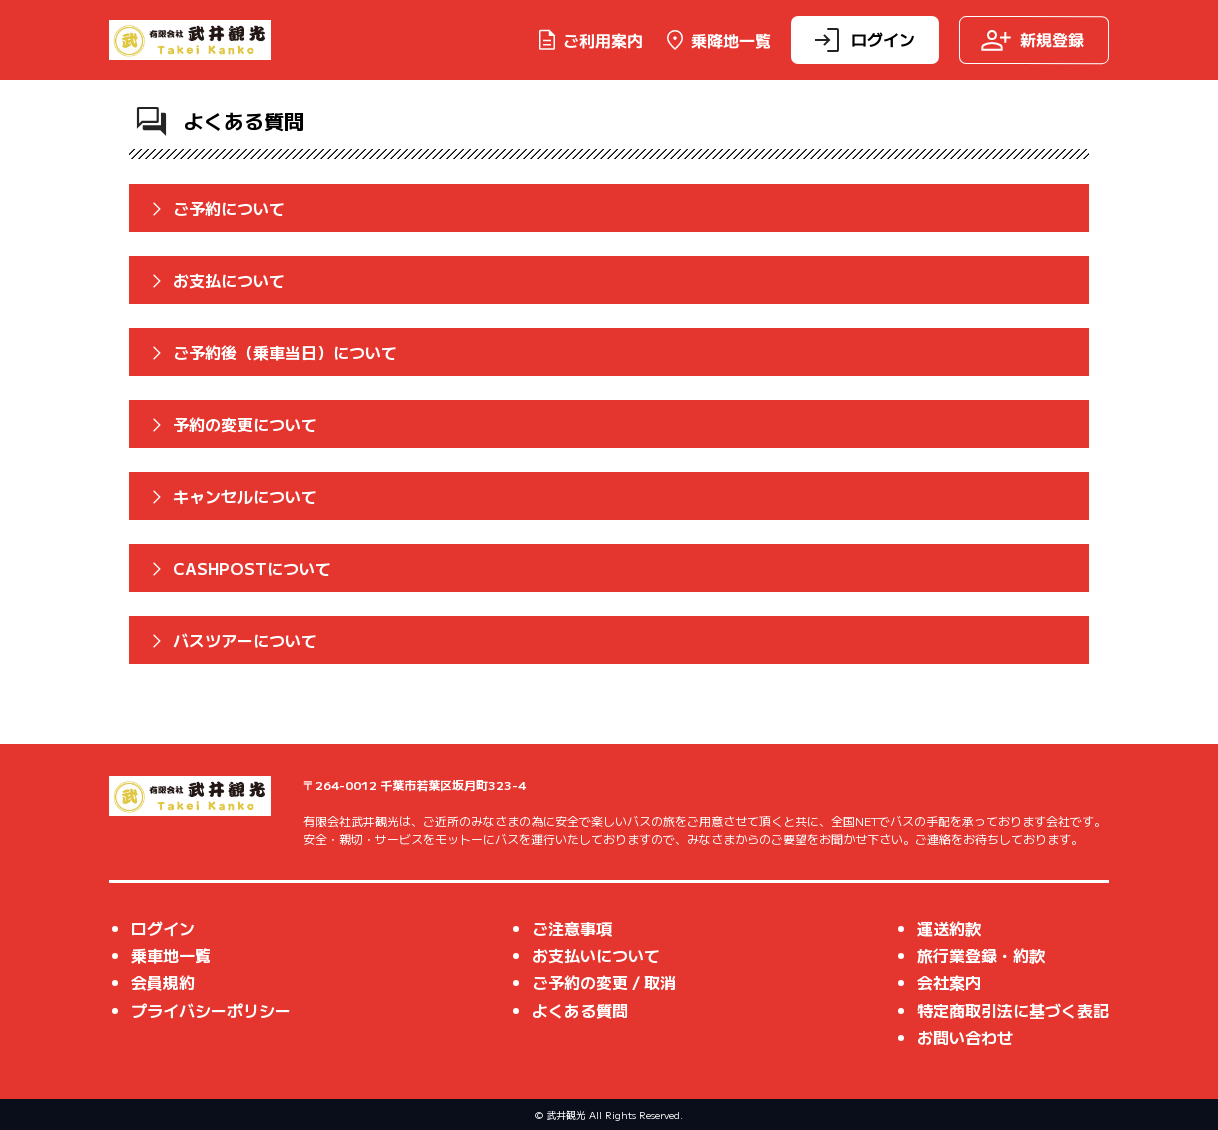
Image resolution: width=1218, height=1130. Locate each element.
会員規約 (163, 982)
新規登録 (1032, 40)
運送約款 (949, 928)
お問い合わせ (965, 1037)
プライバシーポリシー (211, 1010)
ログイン (863, 40)
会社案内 (949, 982)
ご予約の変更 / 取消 (604, 982)
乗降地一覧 (717, 40)
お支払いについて (596, 955)
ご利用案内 (589, 40)
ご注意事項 (572, 928)
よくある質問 (580, 1010)
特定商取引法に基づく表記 (1013, 1010)
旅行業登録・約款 (981, 955)
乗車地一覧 (171, 955)
